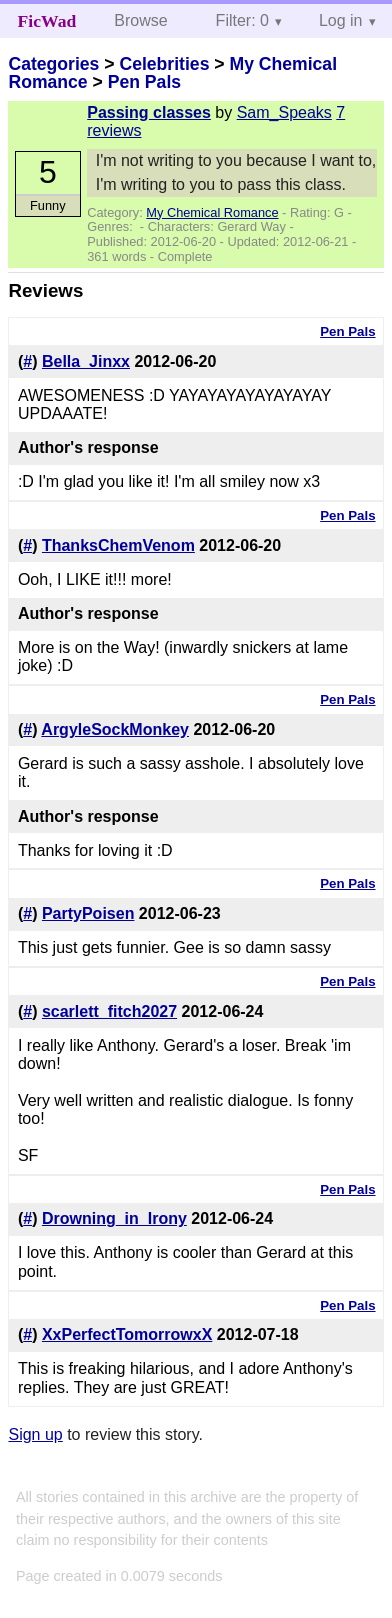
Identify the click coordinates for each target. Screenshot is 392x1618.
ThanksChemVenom (118, 545)
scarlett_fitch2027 (109, 1011)
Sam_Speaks (284, 112)
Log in (341, 20)
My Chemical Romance (212, 212)
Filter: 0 (242, 20)
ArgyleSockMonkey (115, 729)
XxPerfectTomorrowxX (127, 1334)
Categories (53, 64)
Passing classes (149, 112)
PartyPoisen (88, 913)
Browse (140, 20)
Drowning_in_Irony (114, 1218)
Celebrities (164, 64)
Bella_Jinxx (86, 361)
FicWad (47, 21)
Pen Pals (144, 82)
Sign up (35, 1434)
